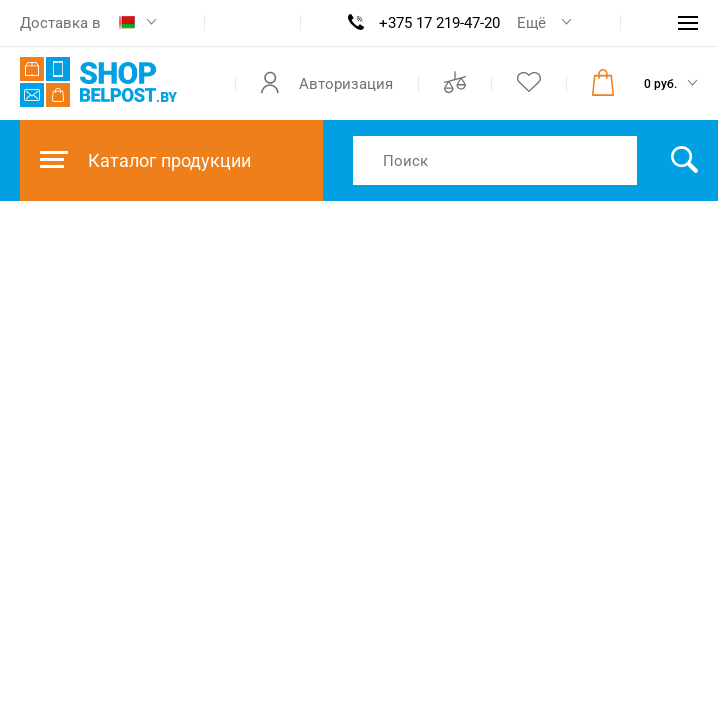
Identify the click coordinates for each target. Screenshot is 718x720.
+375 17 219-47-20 (439, 23)
